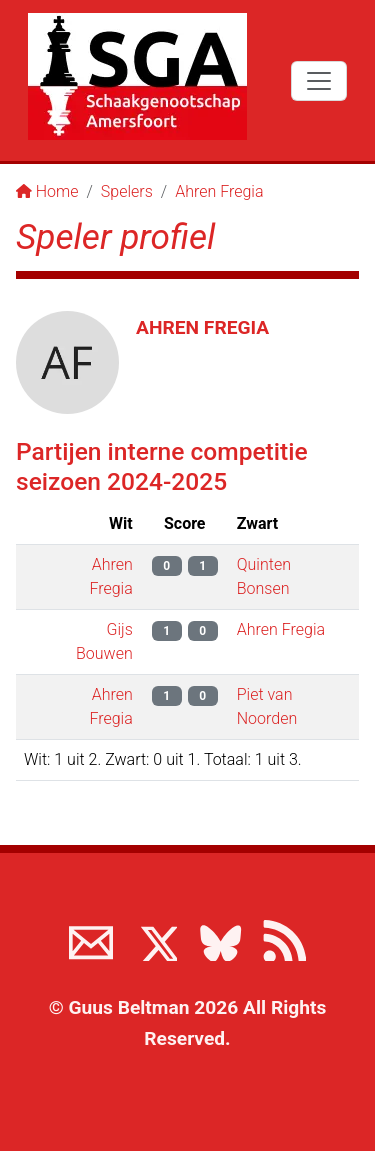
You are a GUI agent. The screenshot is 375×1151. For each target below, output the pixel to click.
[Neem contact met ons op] (91, 939)
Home (47, 191)
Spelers (127, 191)
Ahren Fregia (219, 191)
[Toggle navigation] (319, 81)
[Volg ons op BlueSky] (220, 939)
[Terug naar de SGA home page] (137, 76)
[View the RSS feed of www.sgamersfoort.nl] (284, 939)
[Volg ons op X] (155, 939)
